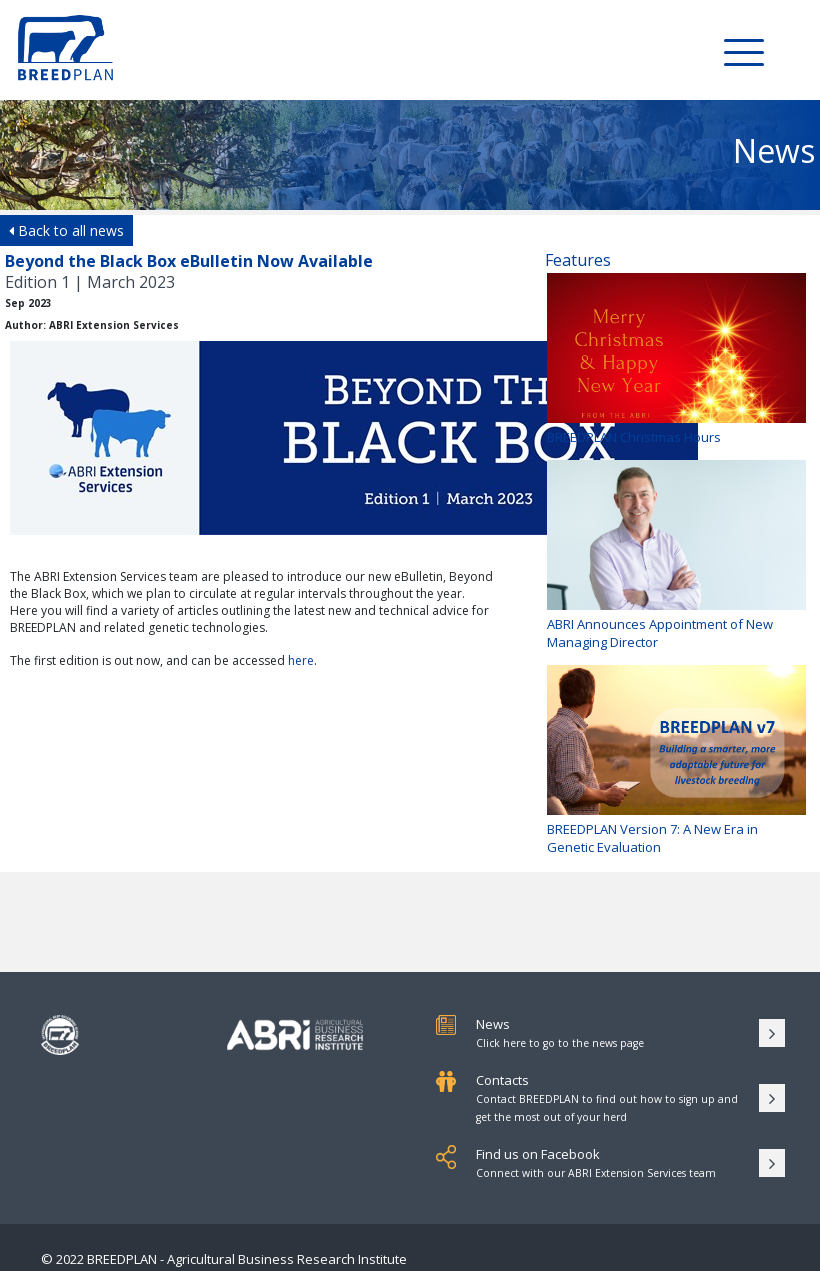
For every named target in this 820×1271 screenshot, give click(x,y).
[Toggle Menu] (744, 51)
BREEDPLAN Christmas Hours (676, 359)
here (301, 660)
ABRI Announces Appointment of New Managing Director (676, 555)
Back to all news (66, 230)
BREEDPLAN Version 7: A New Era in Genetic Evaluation (676, 760)
